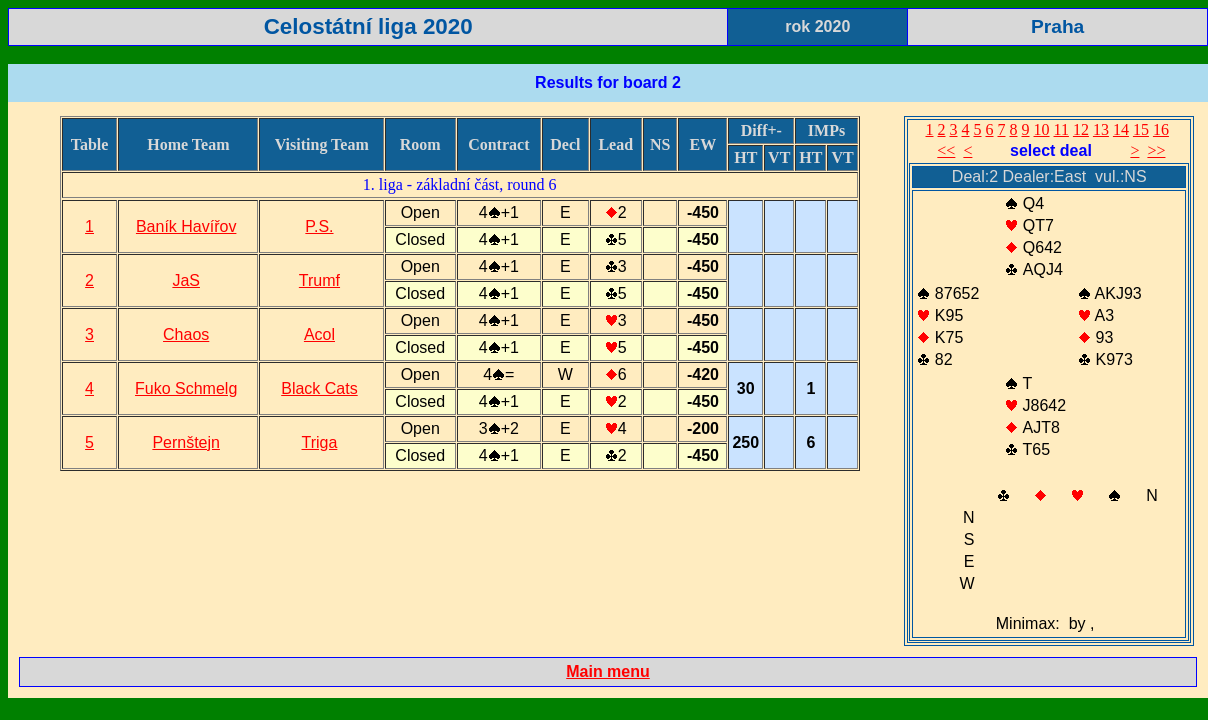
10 (1042, 129)
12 (1081, 129)
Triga (320, 442)
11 (1061, 129)
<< (946, 150)
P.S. (319, 226)
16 (1161, 129)
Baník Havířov (186, 226)
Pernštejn (186, 442)
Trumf (319, 280)
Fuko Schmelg (186, 388)
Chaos (186, 334)
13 (1101, 129)
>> (1156, 150)
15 (1141, 129)
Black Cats (319, 388)
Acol (319, 334)
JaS (186, 280)
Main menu (608, 671)
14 (1121, 129)
